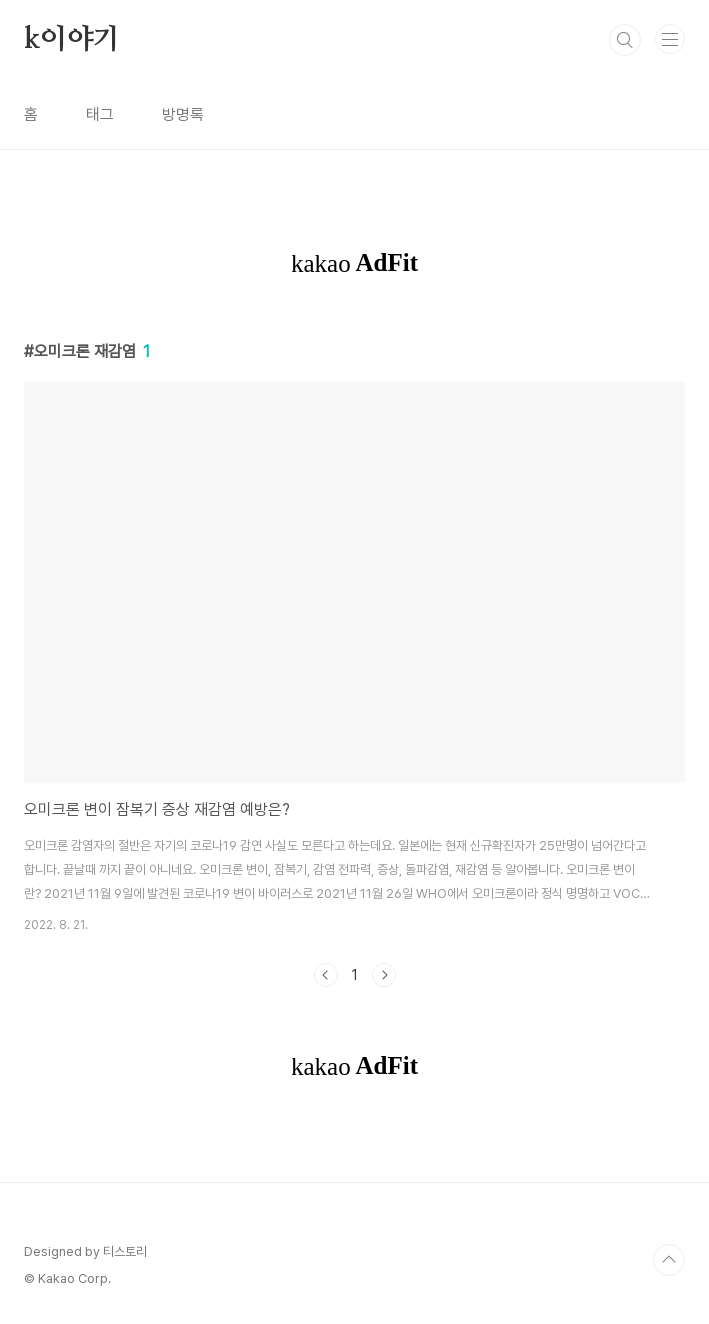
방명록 (183, 114)
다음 (384, 975)
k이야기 (72, 40)
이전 (326, 975)
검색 (625, 40)
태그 (100, 114)
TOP (669, 1260)
